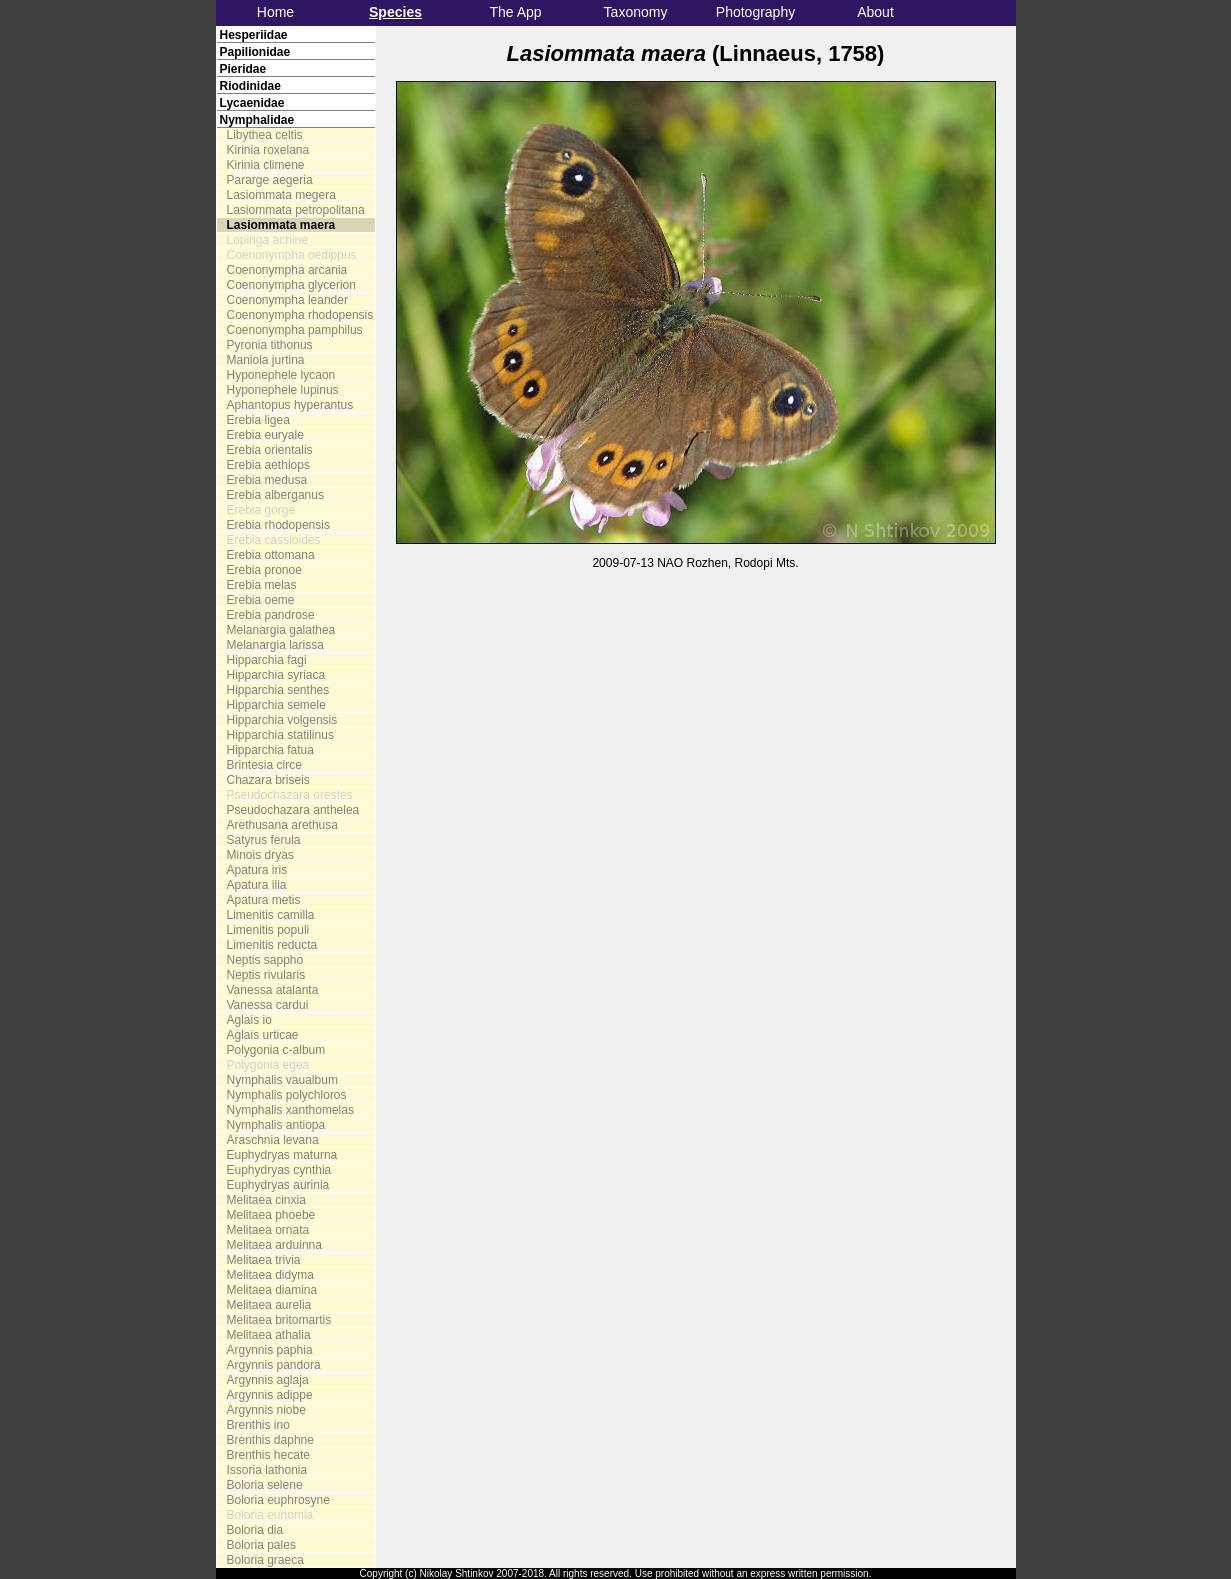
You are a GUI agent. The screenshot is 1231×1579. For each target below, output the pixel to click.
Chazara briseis (268, 780)
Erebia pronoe (264, 570)
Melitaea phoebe (271, 1215)
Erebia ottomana (271, 555)
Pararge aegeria (270, 180)
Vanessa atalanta (273, 990)
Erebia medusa (267, 480)
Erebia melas (262, 585)
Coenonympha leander (287, 300)
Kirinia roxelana (268, 150)
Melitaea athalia (269, 1335)
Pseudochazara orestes (290, 795)
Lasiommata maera (281, 225)
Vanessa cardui (268, 1005)
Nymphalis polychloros (287, 1095)
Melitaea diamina (272, 1290)
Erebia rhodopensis (278, 525)
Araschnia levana (273, 1140)
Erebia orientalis (270, 450)
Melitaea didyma (270, 1275)
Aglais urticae (263, 1035)
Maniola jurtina (266, 360)
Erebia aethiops (268, 465)
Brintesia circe (264, 765)
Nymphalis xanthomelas (290, 1110)
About (875, 12)
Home (275, 12)
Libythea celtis (265, 135)
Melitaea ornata (268, 1230)
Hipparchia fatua (270, 750)
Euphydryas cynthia (279, 1170)
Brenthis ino (258, 1425)
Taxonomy (636, 12)
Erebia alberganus (275, 495)
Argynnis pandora (274, 1365)
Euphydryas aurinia (278, 1185)
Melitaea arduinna (274, 1245)
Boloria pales (261, 1545)
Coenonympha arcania (287, 270)
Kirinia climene (266, 165)
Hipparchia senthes (278, 690)
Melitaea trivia (264, 1260)
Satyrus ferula (264, 840)
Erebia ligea (258, 420)
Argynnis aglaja (268, 1380)
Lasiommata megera (281, 195)
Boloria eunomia (270, 1515)
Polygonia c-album (276, 1050)
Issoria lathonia (267, 1470)
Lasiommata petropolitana (296, 210)
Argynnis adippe (270, 1395)
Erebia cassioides (274, 540)
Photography (755, 12)
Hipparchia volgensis (282, 720)
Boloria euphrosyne (278, 1500)
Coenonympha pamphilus (295, 330)
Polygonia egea (268, 1065)
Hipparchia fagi (267, 660)
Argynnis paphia (270, 1350)
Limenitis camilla (271, 915)
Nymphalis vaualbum (282, 1080)
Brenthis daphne (270, 1440)
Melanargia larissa (275, 645)
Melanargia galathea (281, 630)
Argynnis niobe (266, 1410)
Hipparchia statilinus (280, 735)
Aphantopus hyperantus (290, 405)
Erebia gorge (261, 510)
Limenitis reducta (272, 945)
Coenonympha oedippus (292, 255)
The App (515, 12)
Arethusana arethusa (282, 825)
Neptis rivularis (266, 975)
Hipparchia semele (276, 705)
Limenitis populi (268, 930)
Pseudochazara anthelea (293, 810)
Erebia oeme (261, 600)
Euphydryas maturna (282, 1155)
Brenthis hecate (268, 1455)
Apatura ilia (257, 885)
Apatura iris (257, 870)
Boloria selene (265, 1485)
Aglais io (249, 1020)
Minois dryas (260, 855)
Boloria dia (255, 1530)
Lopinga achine (267, 240)
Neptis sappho (265, 960)
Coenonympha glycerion (291, 285)
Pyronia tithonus (270, 345)
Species (395, 12)
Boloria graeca (265, 1560)
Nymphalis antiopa (276, 1125)
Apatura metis (264, 900)
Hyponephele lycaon (281, 375)
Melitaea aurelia (269, 1305)
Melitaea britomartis (279, 1320)
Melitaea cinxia (266, 1200)
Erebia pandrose (271, 615)
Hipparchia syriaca (276, 675)
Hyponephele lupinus (283, 390)
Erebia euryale (265, 435)
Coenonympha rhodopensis (300, 315)
